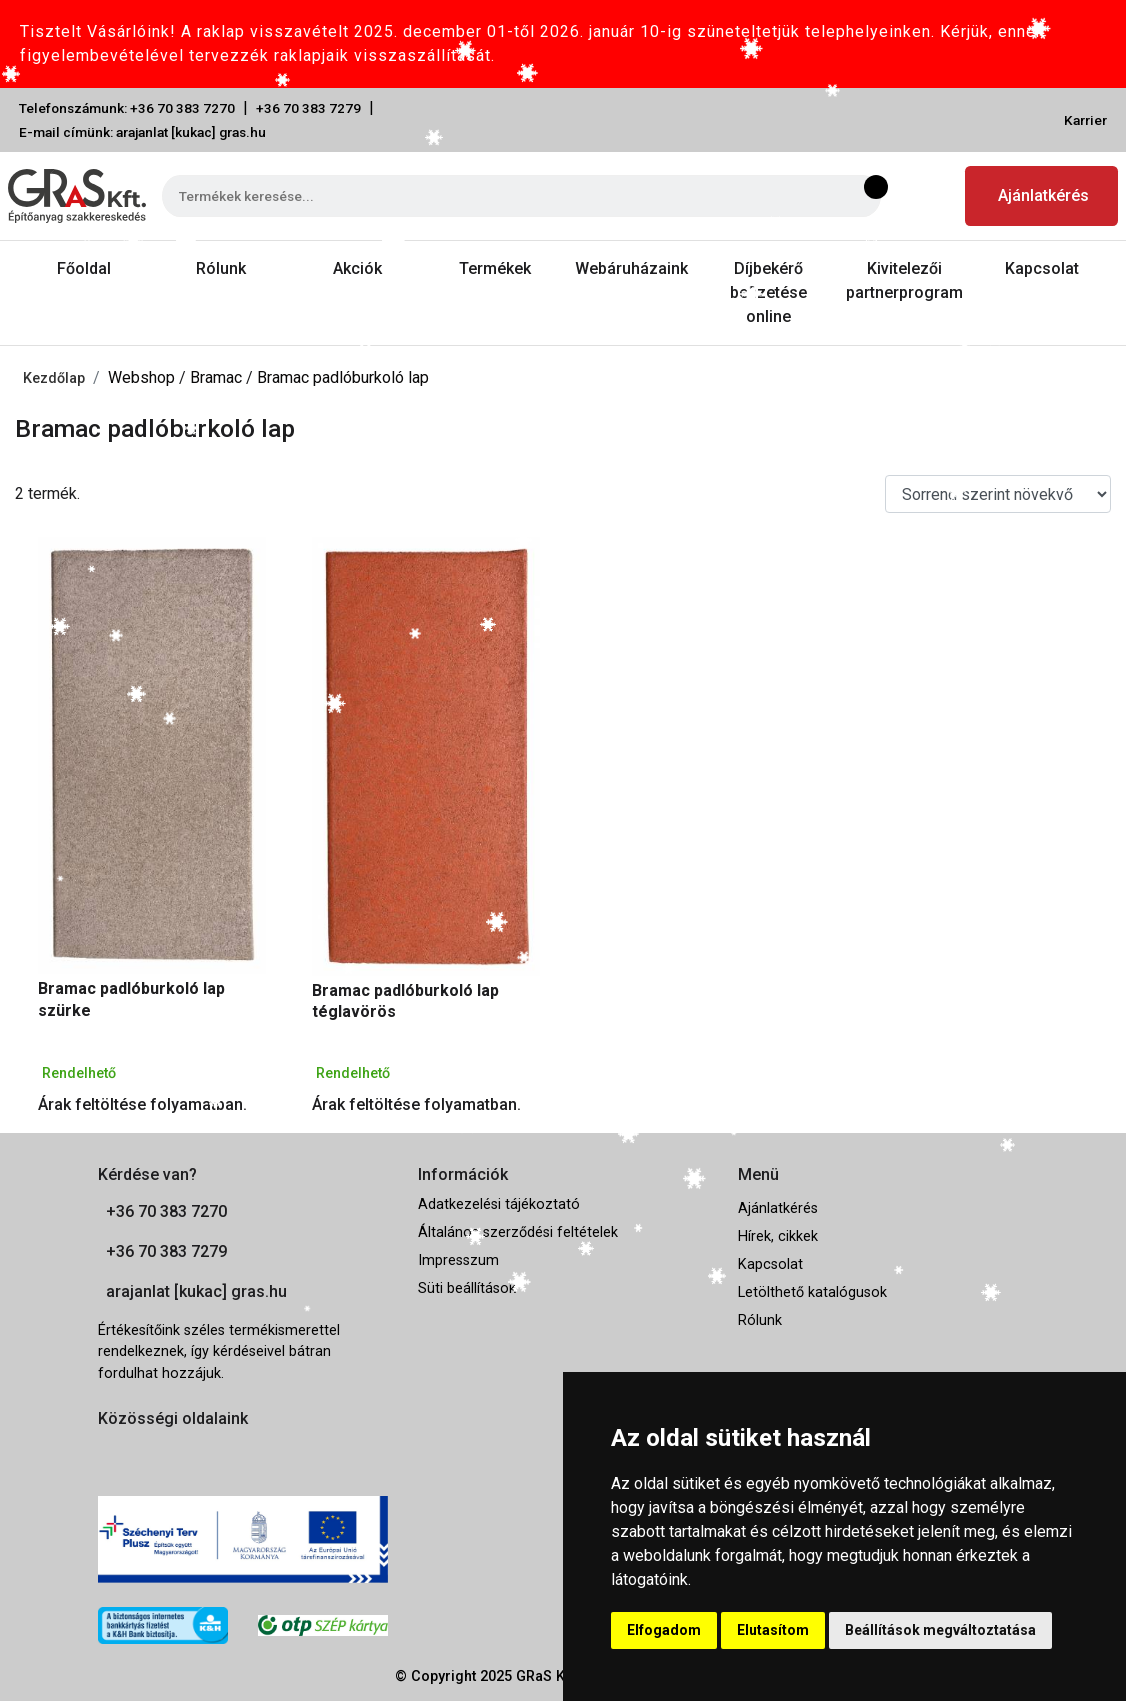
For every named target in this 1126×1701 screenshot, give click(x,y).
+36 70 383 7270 (166, 1211)
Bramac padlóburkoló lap (343, 377)
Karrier (1085, 120)
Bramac (218, 377)
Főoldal (84, 268)
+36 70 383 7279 (308, 108)
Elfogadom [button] (664, 1630)
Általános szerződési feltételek (518, 1232)
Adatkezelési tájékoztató (499, 1204)
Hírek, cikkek (778, 1236)
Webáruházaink (631, 268)
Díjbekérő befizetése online (768, 292)
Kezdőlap (54, 378)
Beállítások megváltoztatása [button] (940, 1630)
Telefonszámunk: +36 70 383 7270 (127, 108)
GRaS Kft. (547, 1676)
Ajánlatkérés (1043, 195)
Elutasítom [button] (773, 1630)
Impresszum (458, 1260)
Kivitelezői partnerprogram (904, 280)
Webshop (143, 377)
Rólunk (221, 268)
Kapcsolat (1042, 268)
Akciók (357, 268)
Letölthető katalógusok (812, 1292)
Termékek (495, 268)
